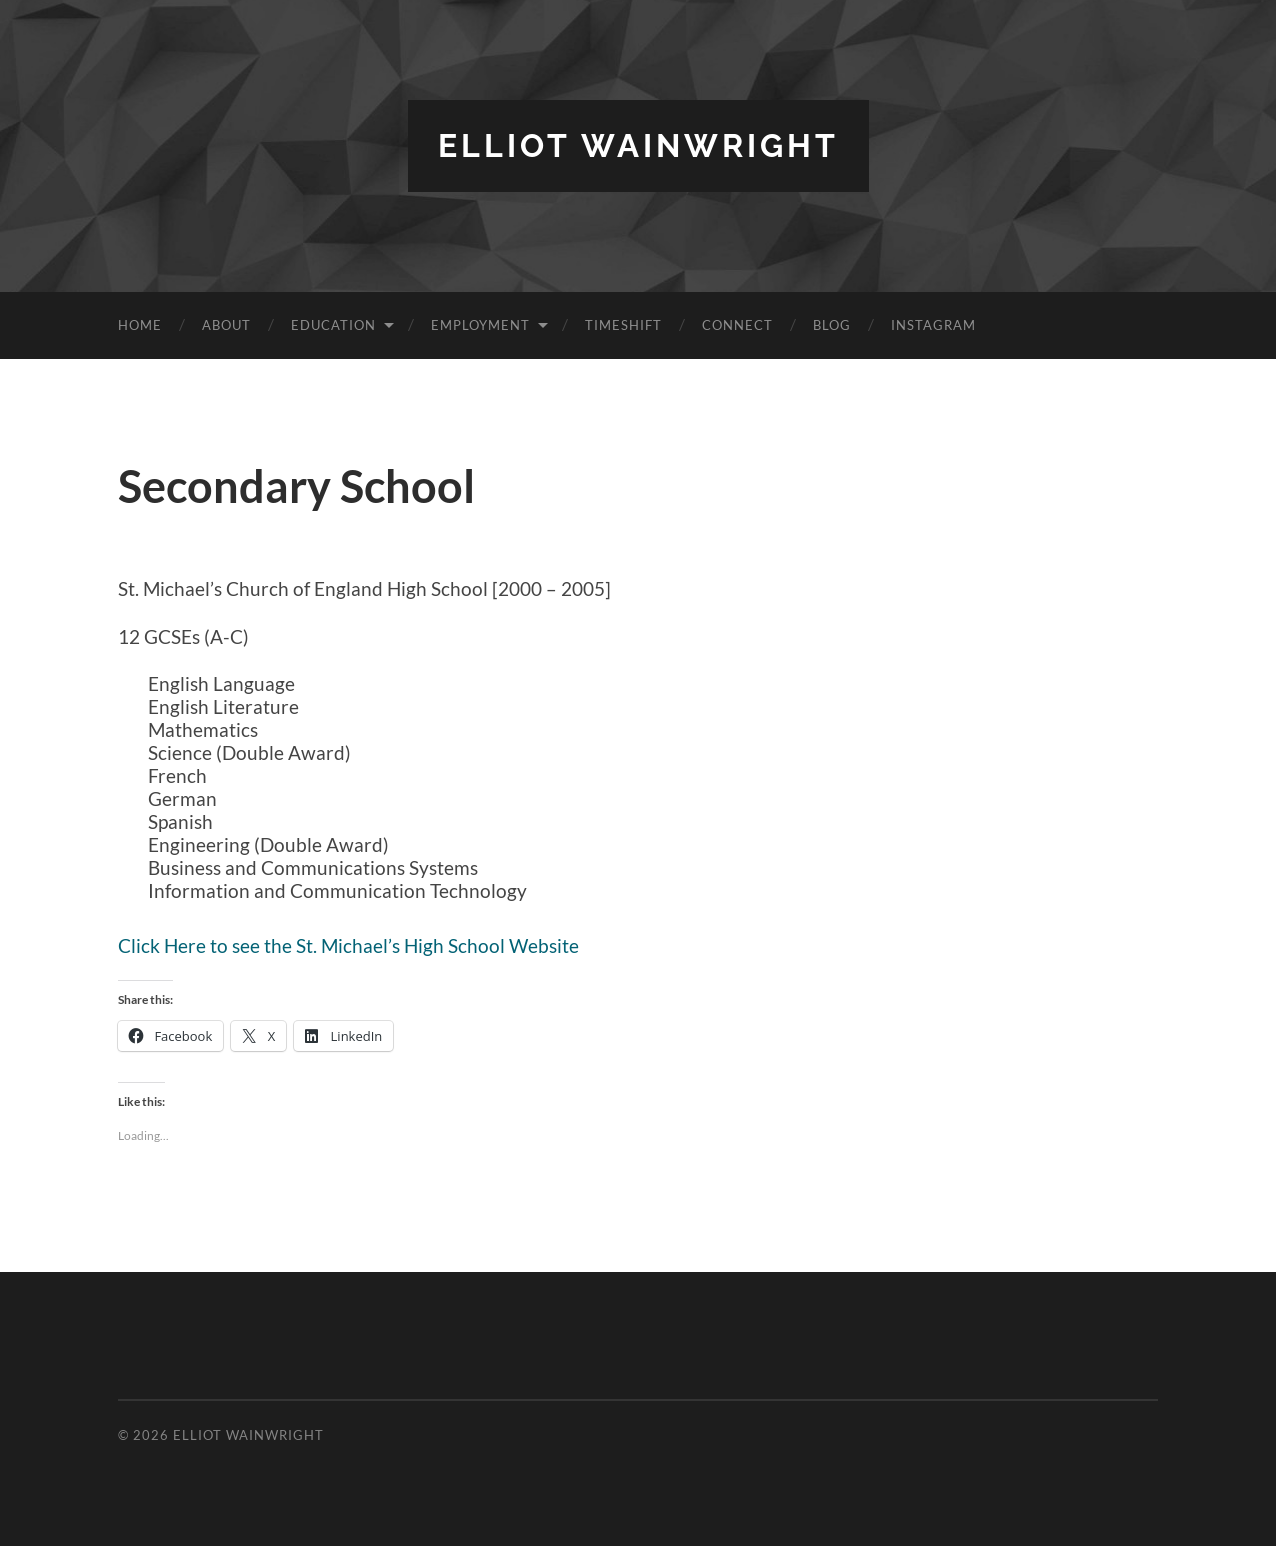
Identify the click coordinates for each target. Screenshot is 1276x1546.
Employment (480, 325)
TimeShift (623, 325)
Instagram (933, 325)
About (226, 325)
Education (333, 325)
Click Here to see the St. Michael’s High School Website (348, 945)
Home (140, 325)
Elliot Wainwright (638, 145)
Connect (737, 325)
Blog (832, 325)
